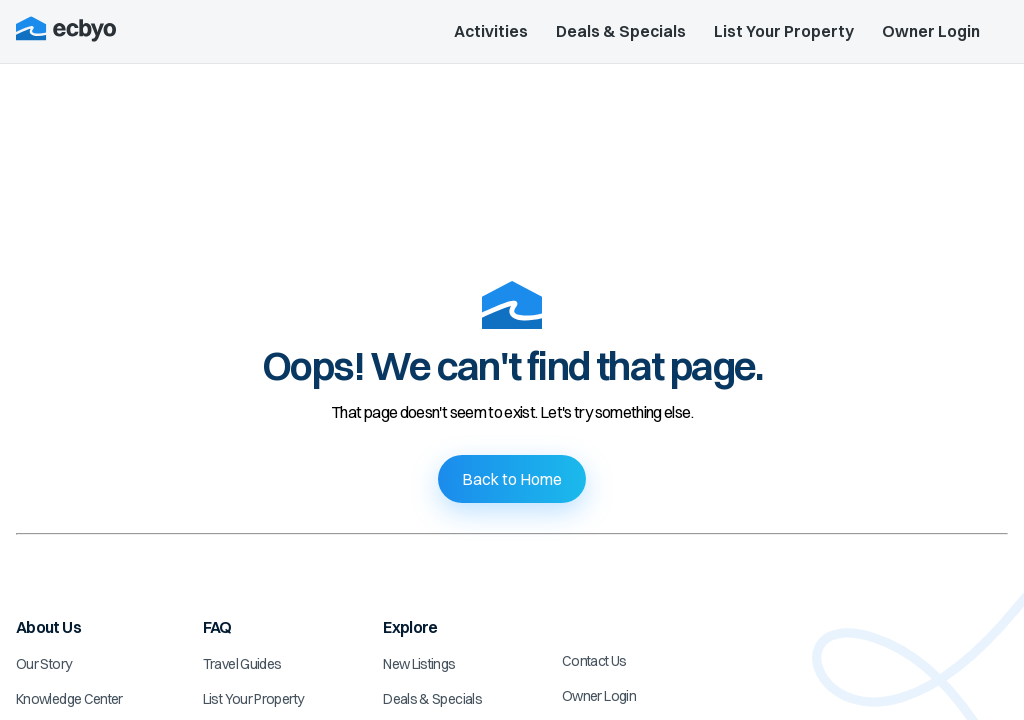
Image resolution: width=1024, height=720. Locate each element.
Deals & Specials (621, 31)
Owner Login (931, 31)
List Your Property (784, 31)
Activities (491, 31)
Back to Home (512, 479)
